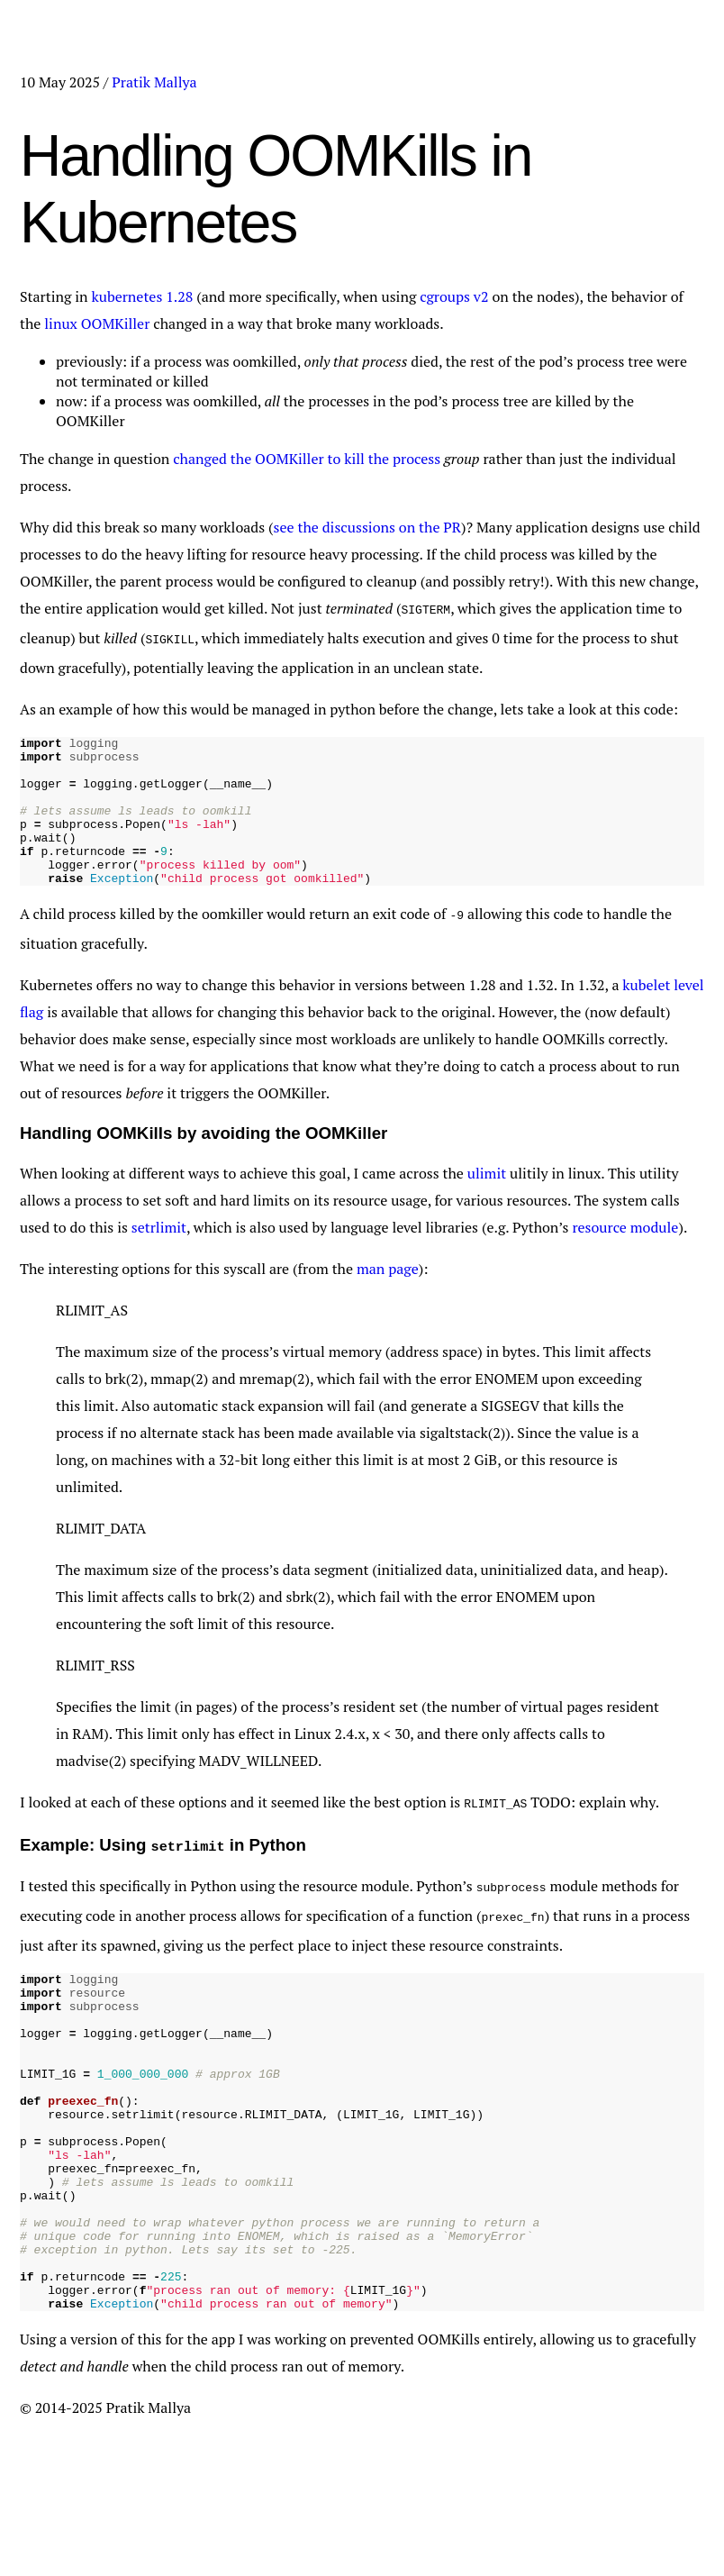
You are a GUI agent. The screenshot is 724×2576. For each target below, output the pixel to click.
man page (388, 1293)
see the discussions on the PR (368, 527)
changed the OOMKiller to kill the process (306, 459)
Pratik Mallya (154, 82)
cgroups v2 (454, 296)
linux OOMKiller (96, 323)
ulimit (486, 1197)
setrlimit (158, 1251)
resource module (625, 1251)
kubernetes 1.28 (144, 296)
